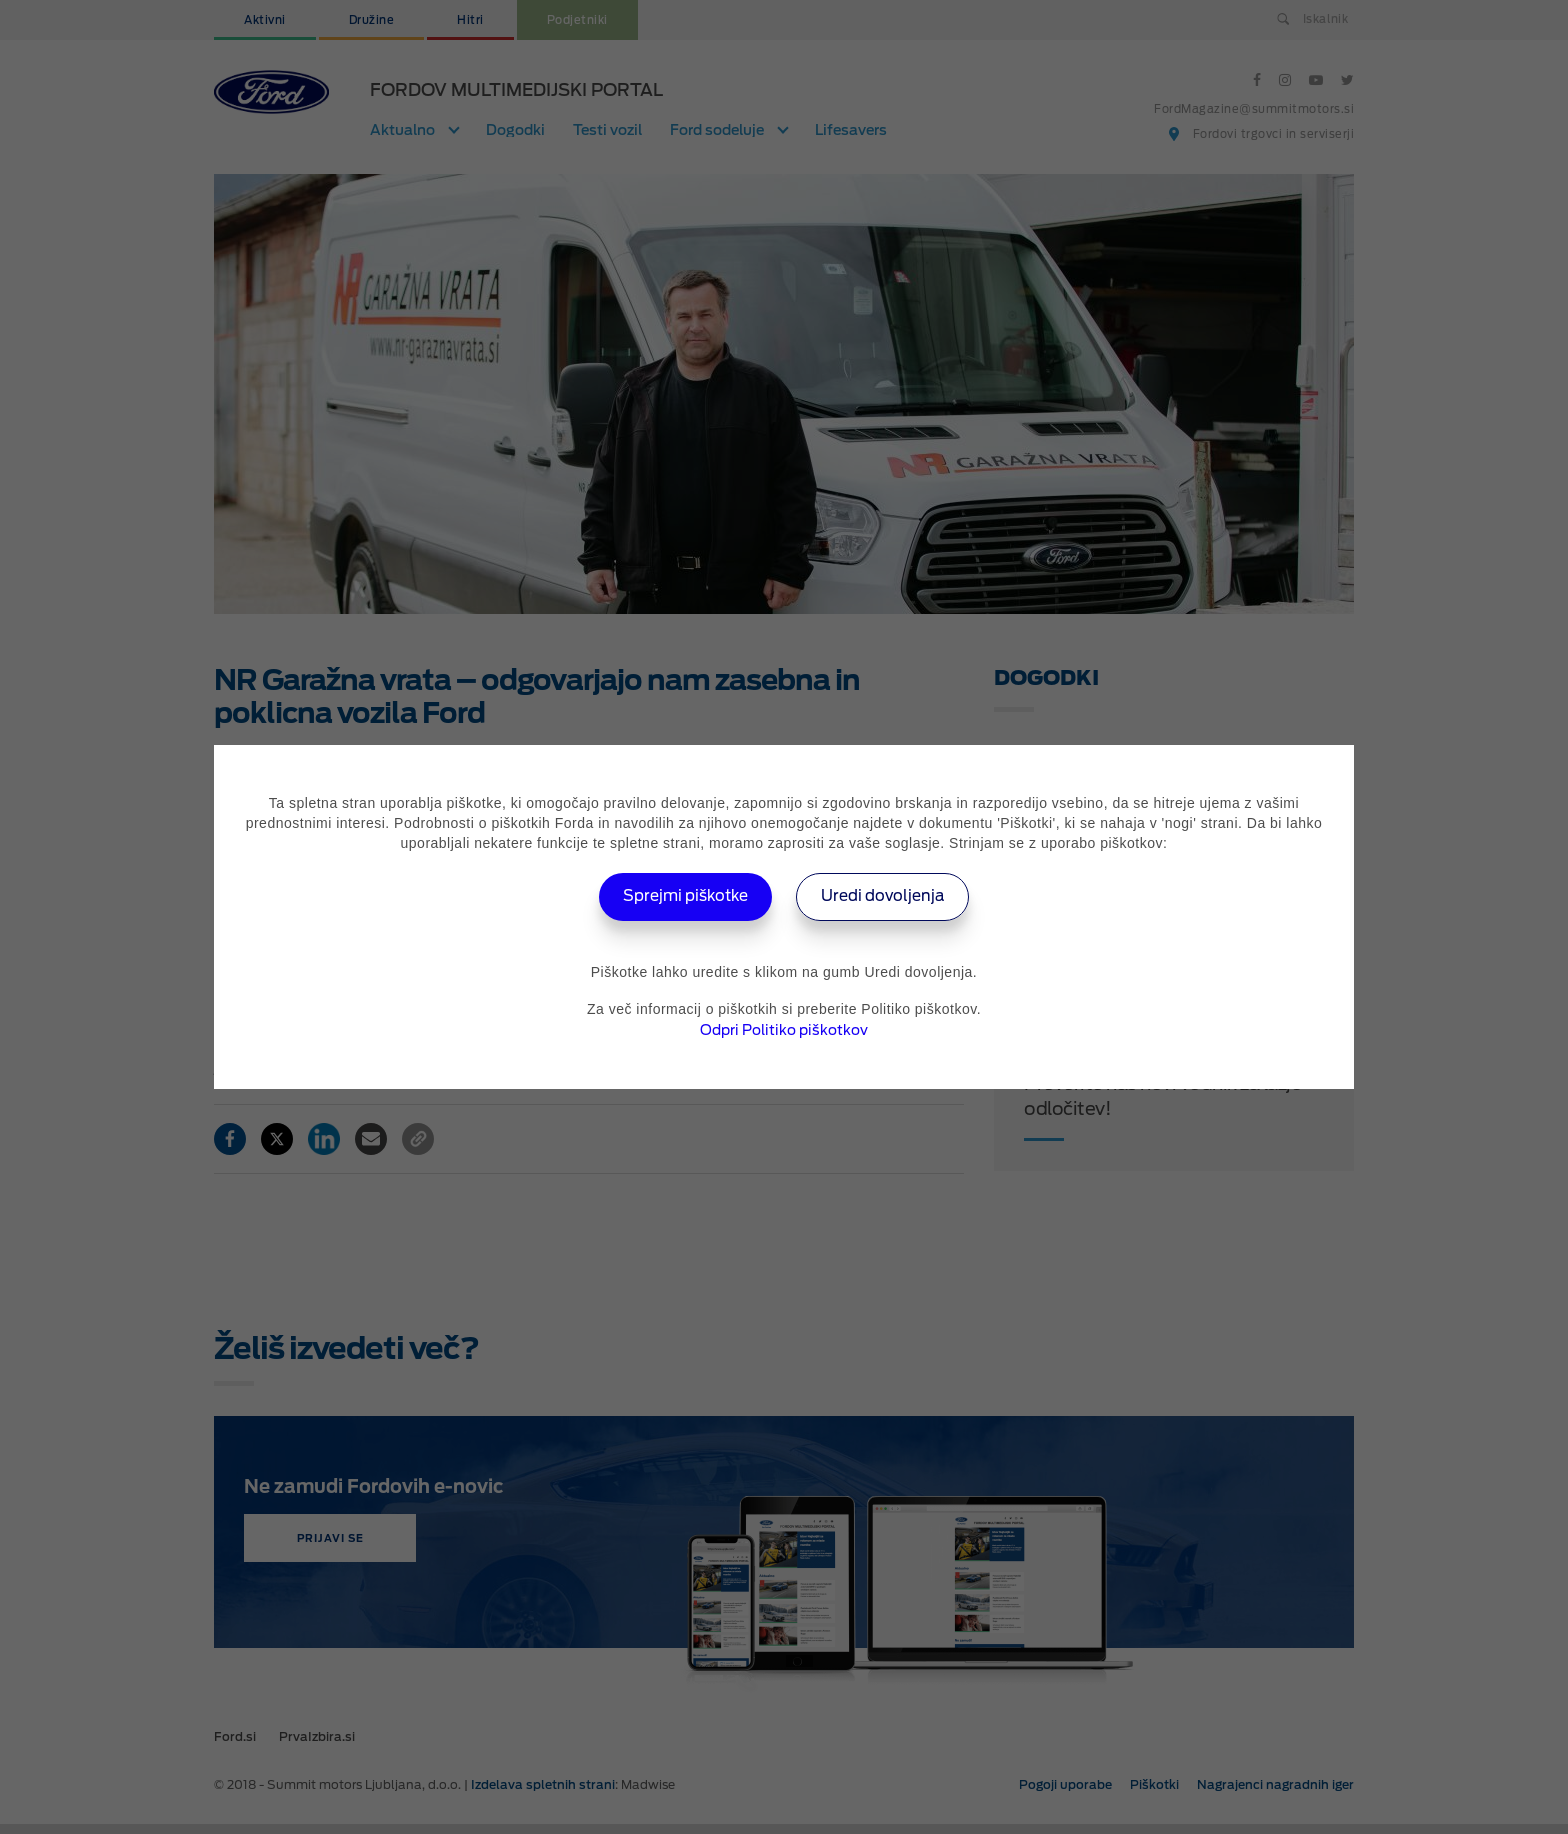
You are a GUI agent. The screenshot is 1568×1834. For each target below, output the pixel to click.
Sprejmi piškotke (680, 896)
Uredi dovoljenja (889, 896)
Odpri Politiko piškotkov (784, 1030)
